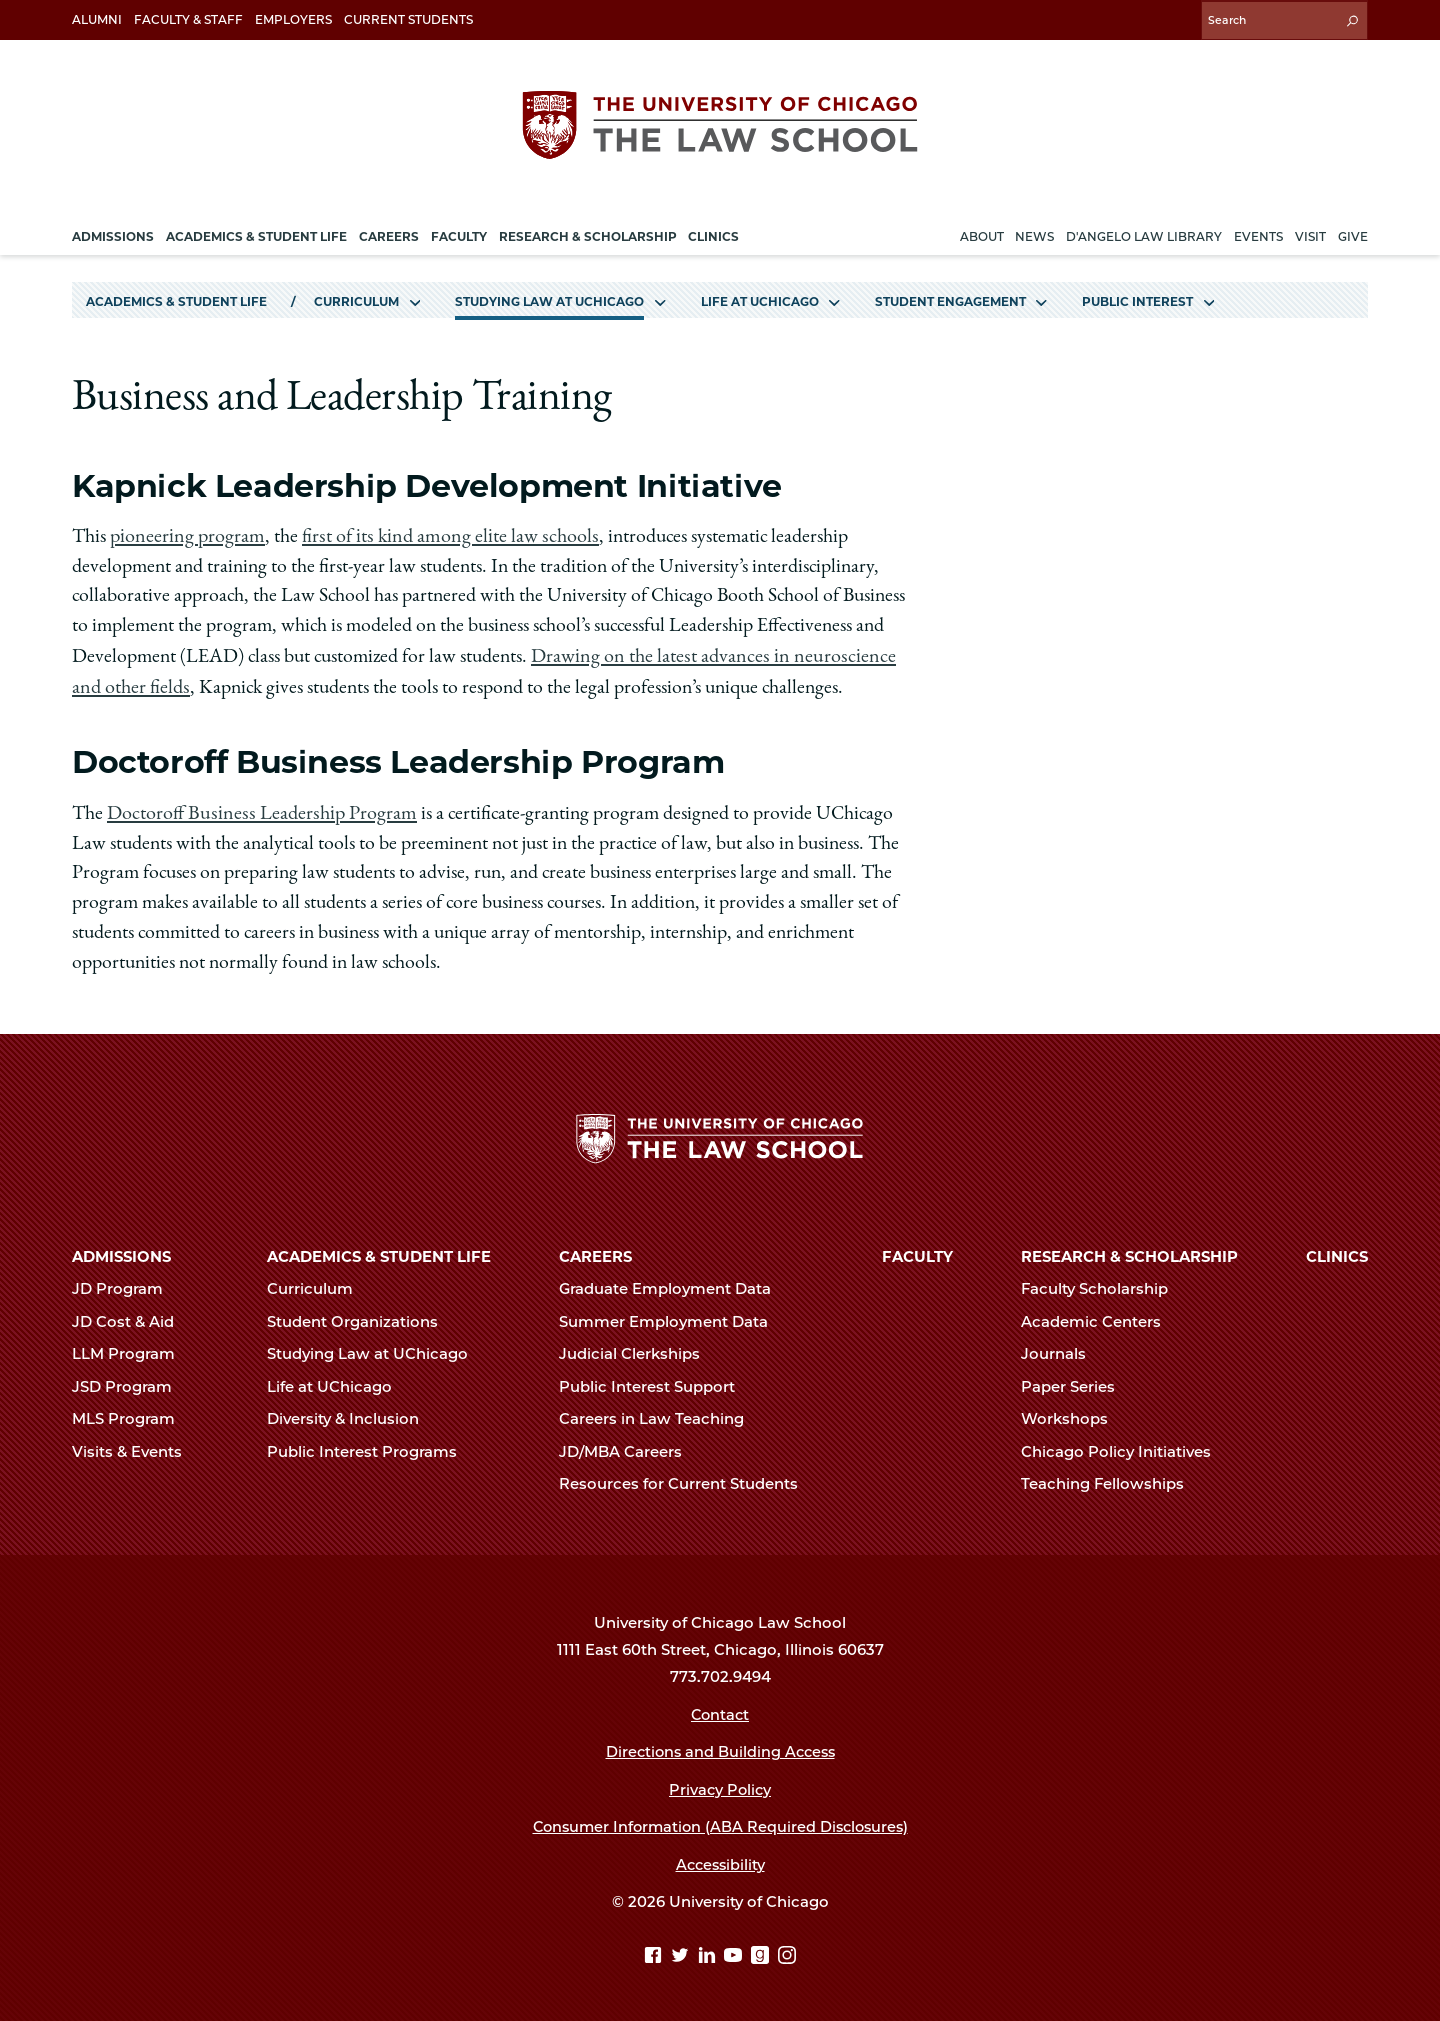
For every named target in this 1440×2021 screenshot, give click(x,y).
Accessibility (720, 1860)
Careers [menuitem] (389, 233)
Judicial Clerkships (638, 1350)
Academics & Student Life (176, 298)
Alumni (97, 19)
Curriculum (356, 298)
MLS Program (132, 1415)
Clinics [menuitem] (713, 233)
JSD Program (130, 1382)
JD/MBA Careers (629, 1447)
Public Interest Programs (370, 1447)
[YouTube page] (735, 1952)
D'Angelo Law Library (1144, 233)
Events (1258, 233)
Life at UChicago (760, 298)
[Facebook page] (655, 1952)
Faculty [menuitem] (459, 233)
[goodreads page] (762, 1952)
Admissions (121, 1253)
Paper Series (1076, 1382)
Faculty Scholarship (1103, 1285)
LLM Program (132, 1350)
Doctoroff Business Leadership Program (257, 808)
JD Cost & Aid (131, 1317)
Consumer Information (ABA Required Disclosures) (720, 1823)
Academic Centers (1099, 1317)
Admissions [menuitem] (113, 233)
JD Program (126, 1285)
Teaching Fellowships (1111, 1479)
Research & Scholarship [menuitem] (588, 233)
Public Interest (1137, 298)
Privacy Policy (720, 1785)
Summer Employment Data (672, 1317)
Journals (1062, 1350)
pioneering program (186, 534)
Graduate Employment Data (673, 1285)
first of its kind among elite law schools (443, 534)
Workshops (1073, 1415)
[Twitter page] (682, 1952)
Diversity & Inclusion (351, 1415)
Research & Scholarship (1129, 1253)
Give (1353, 233)
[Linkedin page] (709, 1952)
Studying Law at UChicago (549, 298)
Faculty (917, 1253)
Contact (720, 1710)
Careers (595, 1253)
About (982, 233)
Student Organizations (361, 1317)
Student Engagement (950, 298)
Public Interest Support (655, 1382)
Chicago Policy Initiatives (1124, 1447)
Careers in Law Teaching (660, 1415)
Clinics (1337, 1253)
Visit (1310, 233)
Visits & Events (135, 1447)
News (1034, 233)
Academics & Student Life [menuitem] (256, 233)
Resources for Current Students (687, 1479)
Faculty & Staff (188, 19)
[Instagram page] (787, 1952)
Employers (293, 19)
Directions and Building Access (720, 1748)
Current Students (408, 19)
